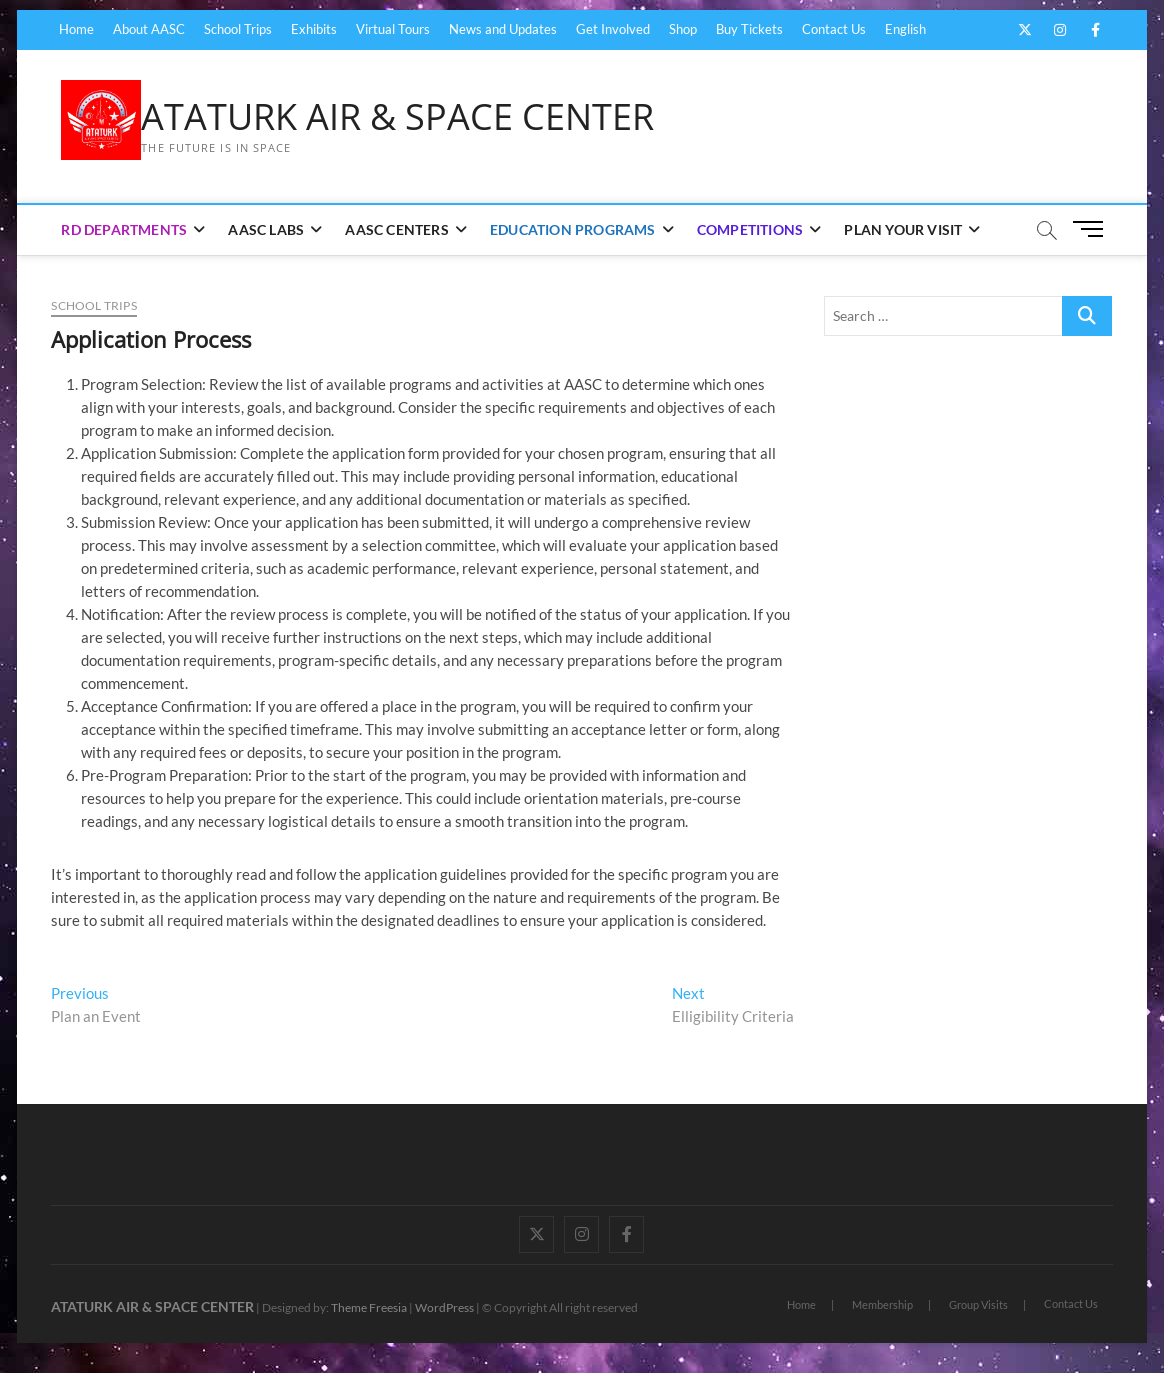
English (905, 29)
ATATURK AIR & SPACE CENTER (397, 117)
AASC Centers (396, 229)
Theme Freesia (369, 1307)
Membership (882, 1304)
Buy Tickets (749, 29)
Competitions (750, 229)
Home (76, 29)
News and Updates (503, 29)
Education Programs (573, 229)
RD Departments (124, 229)
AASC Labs (266, 229)
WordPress (444, 1307)
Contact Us (834, 29)
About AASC (149, 29)
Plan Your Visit (903, 229)
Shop (683, 29)
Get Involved (613, 29)
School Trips (238, 29)
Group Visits (978, 1304)
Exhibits (314, 29)
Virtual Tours (393, 29)
